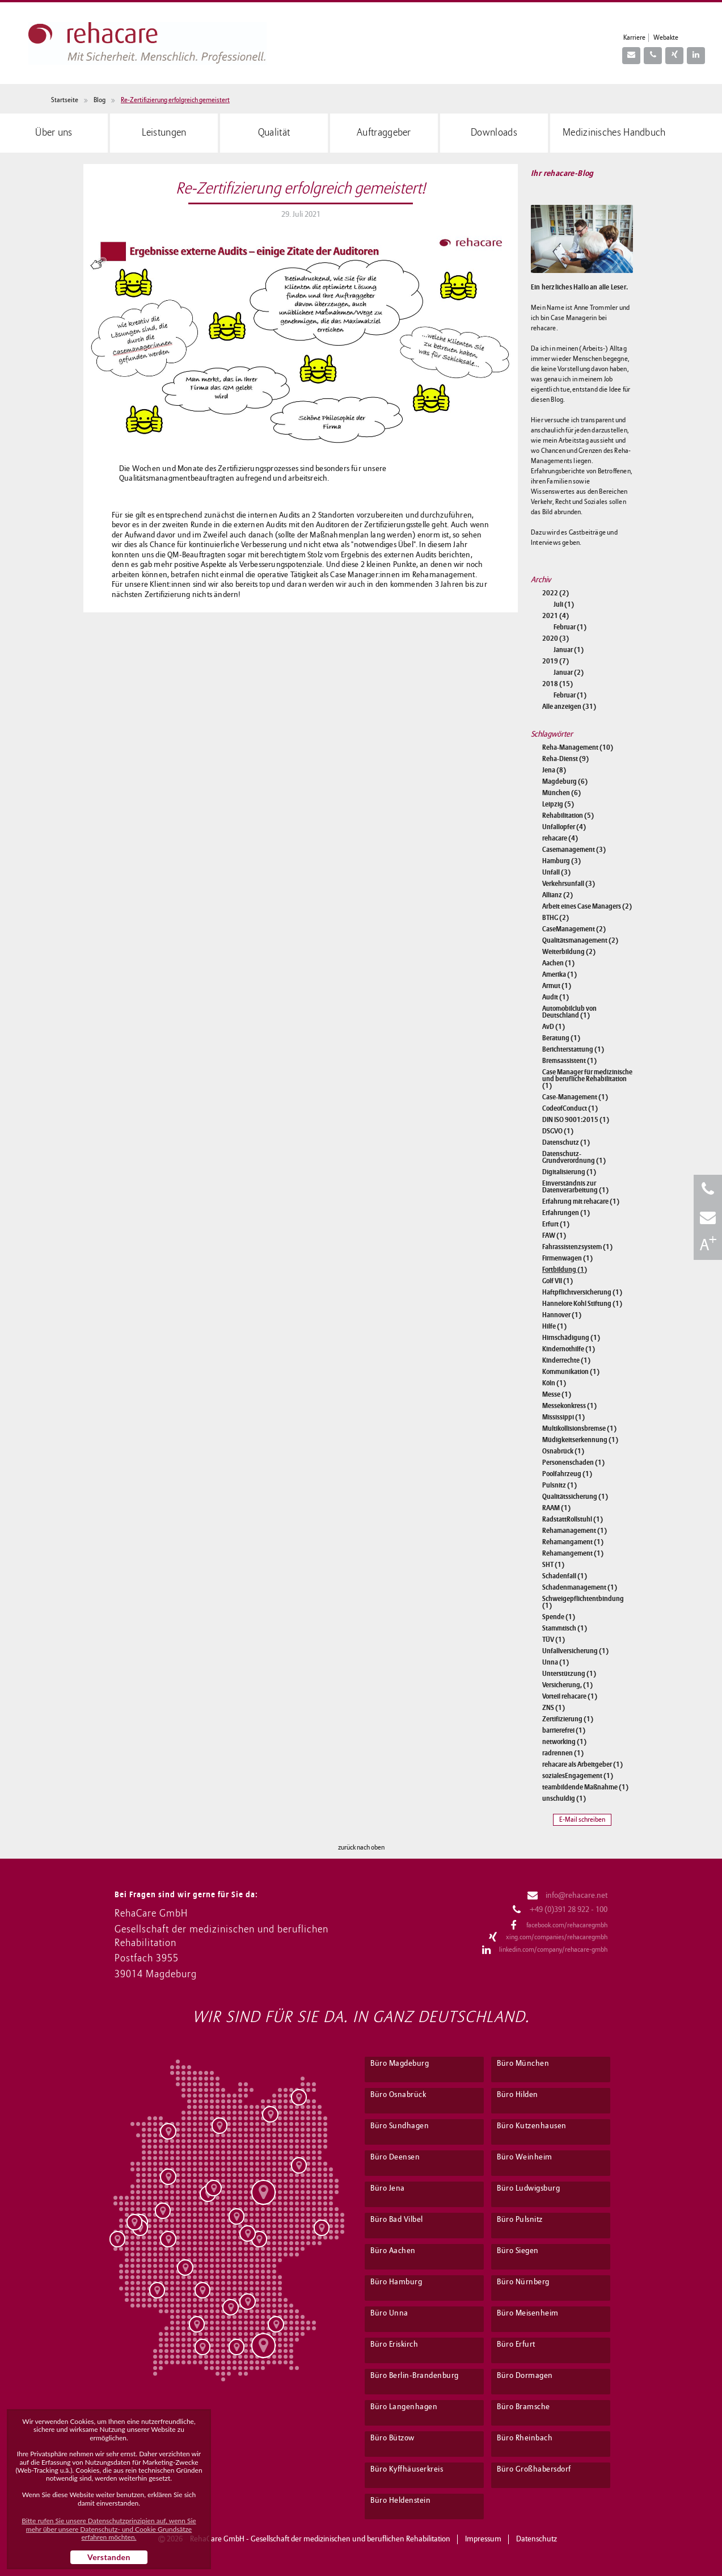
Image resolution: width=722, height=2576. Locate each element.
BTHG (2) (555, 917)
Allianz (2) (557, 895)
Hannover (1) (561, 1314)
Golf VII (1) (557, 1280)
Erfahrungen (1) (566, 1212)
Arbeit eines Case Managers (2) (587, 906)
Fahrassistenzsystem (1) (577, 1246)
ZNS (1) (553, 1707)
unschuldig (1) (564, 1798)
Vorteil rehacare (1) (569, 1696)
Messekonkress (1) (569, 1405)
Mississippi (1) (563, 1417)
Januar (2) (569, 672)
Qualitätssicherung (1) (575, 1496)
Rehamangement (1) (572, 1553)
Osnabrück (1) (563, 1451)
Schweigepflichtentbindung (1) (583, 1602)
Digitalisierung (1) (569, 1171)
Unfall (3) (556, 872)
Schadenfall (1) (564, 1576)
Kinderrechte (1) (566, 1360)
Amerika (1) (559, 974)
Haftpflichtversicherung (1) (582, 1292)
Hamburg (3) (561, 860)
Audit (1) (555, 997)
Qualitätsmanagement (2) (580, 940)
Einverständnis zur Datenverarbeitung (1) (575, 1187)
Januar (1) (569, 649)
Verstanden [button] (108, 2557)
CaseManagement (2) (574, 929)
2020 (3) (555, 638)
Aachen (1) (558, 963)
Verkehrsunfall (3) (568, 883)
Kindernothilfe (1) (568, 1349)
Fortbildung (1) (564, 1269)
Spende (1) (558, 1616)
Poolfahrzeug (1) (567, 1473)
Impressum (483, 2539)
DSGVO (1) (557, 1131)
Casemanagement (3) (574, 849)
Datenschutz (536, 2539)
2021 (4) (555, 615)
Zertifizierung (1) (567, 1719)
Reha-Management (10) (577, 747)
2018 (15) (557, 683)
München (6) (561, 792)
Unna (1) (555, 1662)
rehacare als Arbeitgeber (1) (582, 1764)
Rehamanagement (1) (574, 1530)
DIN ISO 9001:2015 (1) (575, 1119)
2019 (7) (555, 661)
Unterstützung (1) (569, 1673)
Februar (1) (570, 627)
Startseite (64, 100)
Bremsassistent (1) (569, 1060)
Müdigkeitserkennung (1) (580, 1439)
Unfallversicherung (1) (575, 1650)
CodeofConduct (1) (570, 1108)
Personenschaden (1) (573, 1462)
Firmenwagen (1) (567, 1258)
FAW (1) (554, 1235)
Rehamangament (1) (572, 1542)
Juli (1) (564, 604)
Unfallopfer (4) (564, 826)
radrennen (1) (563, 1753)
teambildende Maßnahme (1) (585, 1787)
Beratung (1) (561, 1038)
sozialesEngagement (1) (577, 1775)
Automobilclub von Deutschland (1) (569, 1012)
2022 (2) (555, 593)
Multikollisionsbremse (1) (579, 1428)
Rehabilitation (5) (568, 815)
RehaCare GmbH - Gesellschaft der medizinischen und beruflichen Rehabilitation (320, 2539)
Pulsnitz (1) (559, 1485)
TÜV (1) (553, 1639)
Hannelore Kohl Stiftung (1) (582, 1303)
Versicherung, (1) (567, 1685)
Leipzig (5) (558, 804)
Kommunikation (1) (570, 1371)
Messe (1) (556, 1394)
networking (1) (564, 1741)
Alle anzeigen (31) (569, 706)
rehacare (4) (560, 838)
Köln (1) (554, 1383)
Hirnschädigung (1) (571, 1337)
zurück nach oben (361, 1847)
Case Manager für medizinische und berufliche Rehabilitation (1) (587, 1079)
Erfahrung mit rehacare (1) (580, 1201)
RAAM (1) (556, 1507)
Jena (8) (554, 770)
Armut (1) (556, 985)
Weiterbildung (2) (569, 951)
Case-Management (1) (575, 1097)
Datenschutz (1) (566, 1142)
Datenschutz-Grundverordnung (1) (574, 1157)
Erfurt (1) (555, 1224)
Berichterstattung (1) (573, 1049)
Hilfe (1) (554, 1326)
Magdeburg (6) (565, 781)
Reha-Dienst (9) (565, 758)
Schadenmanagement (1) (579, 1587)
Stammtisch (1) (564, 1628)
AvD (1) (553, 1026)
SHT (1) (553, 1564)
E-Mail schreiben (582, 1820)
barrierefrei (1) (563, 1730)
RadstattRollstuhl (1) (572, 1519)
